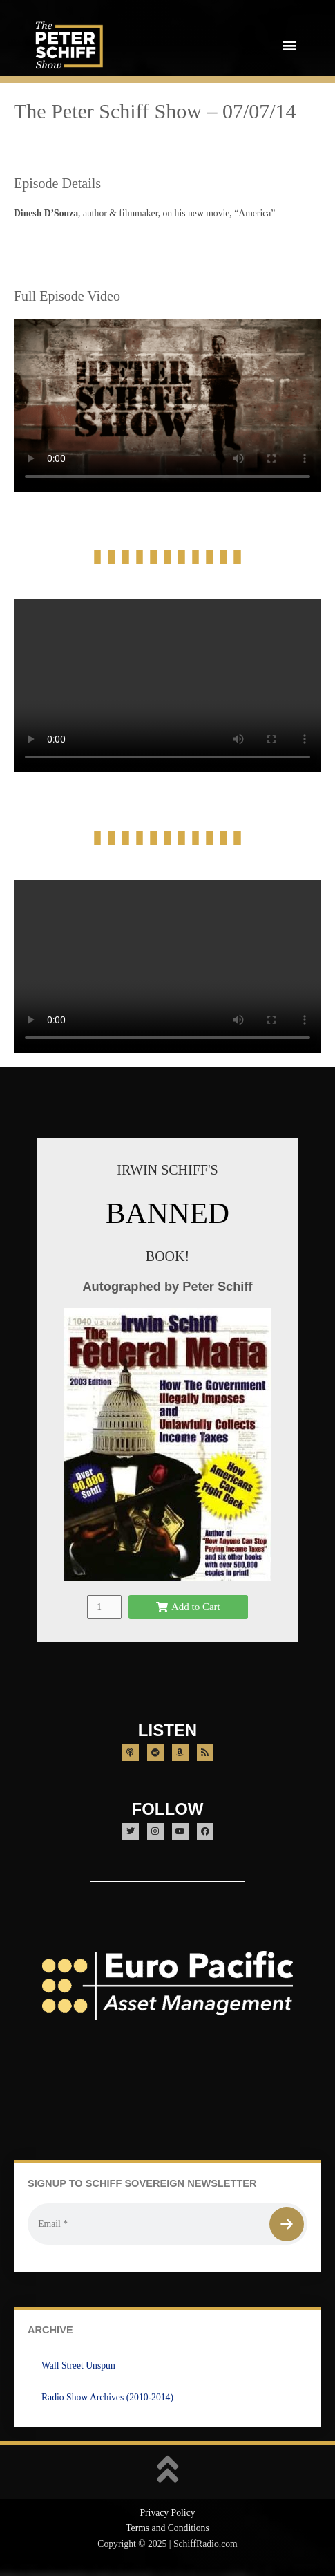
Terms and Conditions (167, 2528)
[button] (289, 45)
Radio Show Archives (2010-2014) (107, 2397)
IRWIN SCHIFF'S (167, 1169)
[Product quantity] (104, 1607)
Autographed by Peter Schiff (167, 1286)
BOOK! (167, 1256)
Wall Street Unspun (78, 2365)
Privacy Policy (167, 2513)
